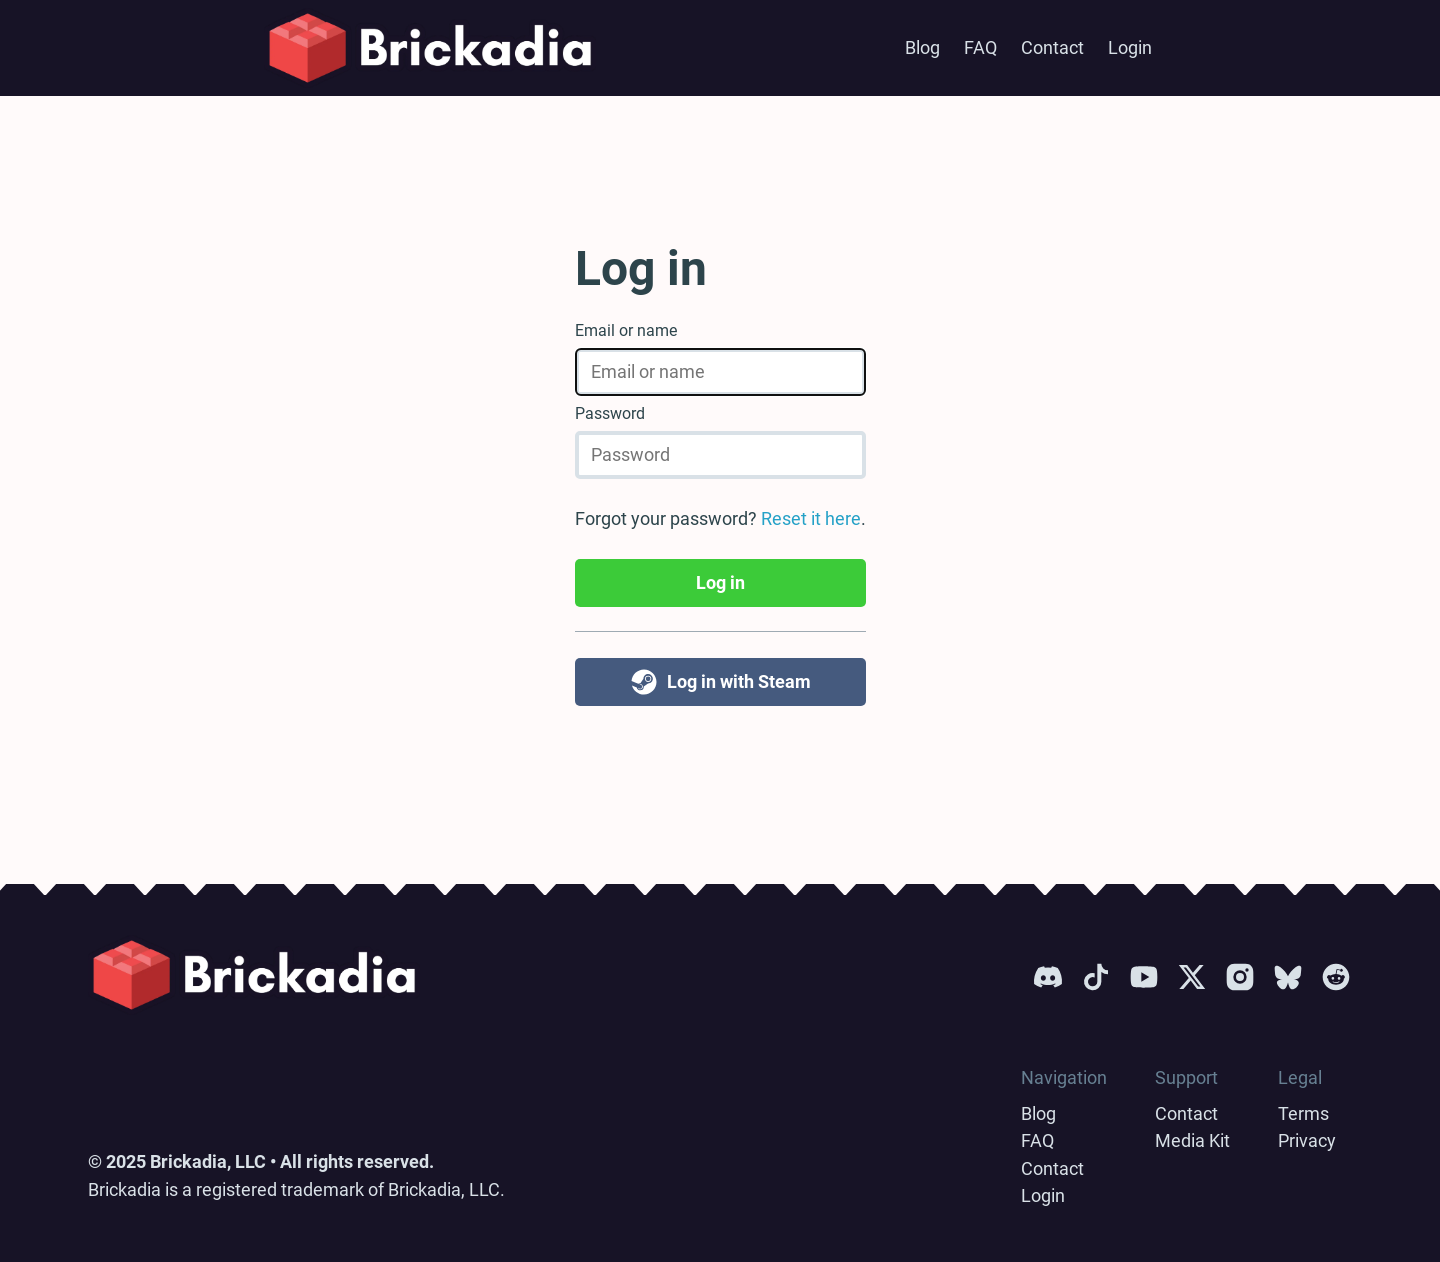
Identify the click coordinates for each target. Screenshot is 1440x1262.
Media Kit (1192, 1140)
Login (1130, 47)
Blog (922, 47)
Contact (1052, 47)
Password (610, 413)
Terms (1303, 1113)
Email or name (626, 330)
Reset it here (811, 518)
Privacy (1307, 1140)
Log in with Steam (720, 682)
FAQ (980, 47)
